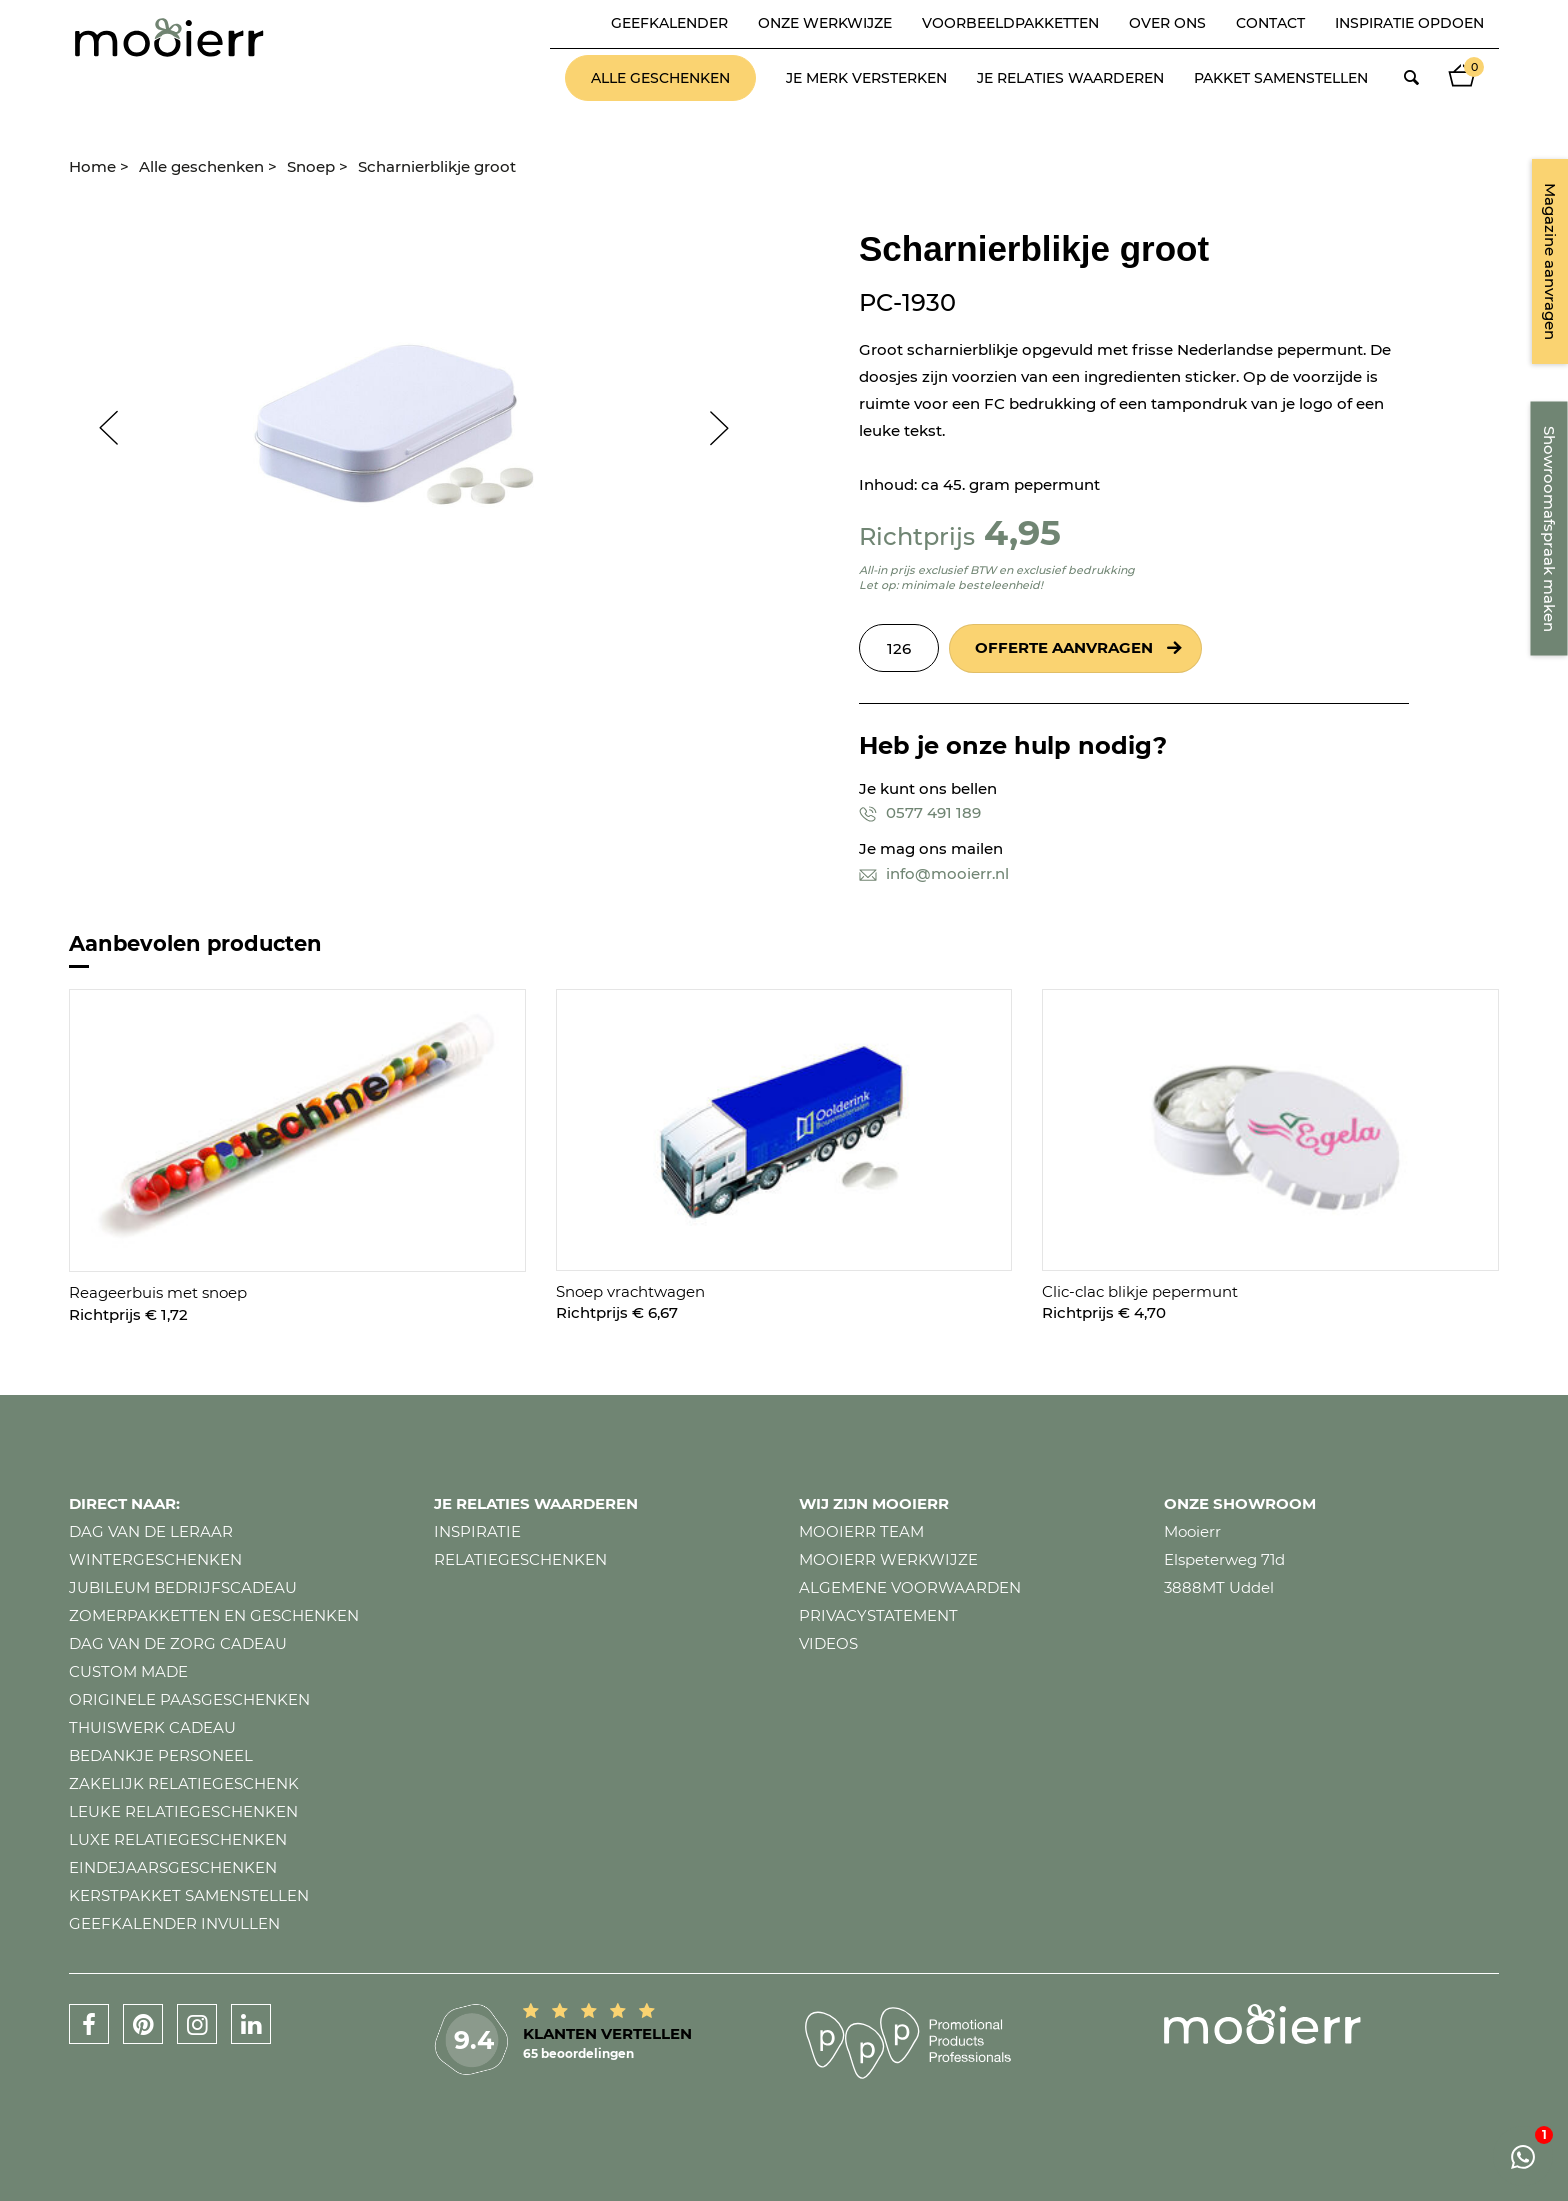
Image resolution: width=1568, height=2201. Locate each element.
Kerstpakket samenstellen (189, 1895)
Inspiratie (477, 1531)
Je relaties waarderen (1070, 78)
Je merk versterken (866, 78)
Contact (1270, 23)
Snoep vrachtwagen (630, 1291)
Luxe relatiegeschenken (178, 1839)
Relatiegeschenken (520, 1559)
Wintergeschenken (155, 1559)
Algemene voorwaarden (910, 1587)
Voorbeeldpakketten (1010, 23)
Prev (99, 428)
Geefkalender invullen (174, 1923)
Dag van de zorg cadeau (178, 1643)
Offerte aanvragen (1064, 647)
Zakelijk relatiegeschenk (184, 1783)
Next (729, 428)
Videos (828, 1643)
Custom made (128, 1671)
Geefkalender (669, 23)
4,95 (1022, 532)
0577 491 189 (920, 812)
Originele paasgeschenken (189, 1699)
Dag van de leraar (151, 1531)
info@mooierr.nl (934, 873)
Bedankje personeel (161, 1755)
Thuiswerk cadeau (152, 1727)
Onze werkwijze (825, 23)
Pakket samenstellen (1281, 78)
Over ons (1167, 23)
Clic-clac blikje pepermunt (1140, 1291)
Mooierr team (861, 1531)
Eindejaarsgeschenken (173, 1867)
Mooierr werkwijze (888, 1559)
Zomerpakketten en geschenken (214, 1615)
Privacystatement (878, 1615)
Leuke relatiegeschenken (183, 1811)
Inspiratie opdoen (1409, 23)
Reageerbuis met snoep (158, 1292)
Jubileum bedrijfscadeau (183, 1587)
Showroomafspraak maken (1549, 529)
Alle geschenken (660, 78)
